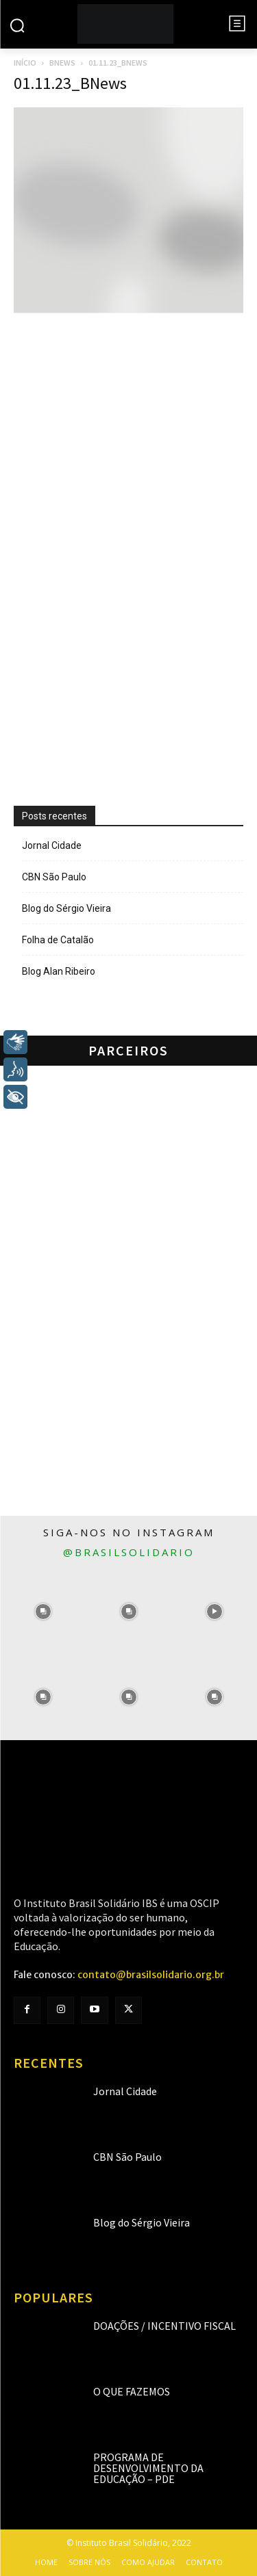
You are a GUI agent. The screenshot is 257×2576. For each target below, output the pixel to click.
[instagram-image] (43, 1612)
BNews (62, 62)
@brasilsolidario (129, 1552)
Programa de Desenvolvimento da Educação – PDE (148, 2468)
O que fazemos (131, 2391)
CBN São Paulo (54, 876)
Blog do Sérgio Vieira (66, 908)
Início (25, 62)
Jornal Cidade (52, 845)
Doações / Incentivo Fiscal (164, 2325)
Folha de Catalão (58, 939)
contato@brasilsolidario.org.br (150, 1975)
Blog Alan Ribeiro (58, 971)
